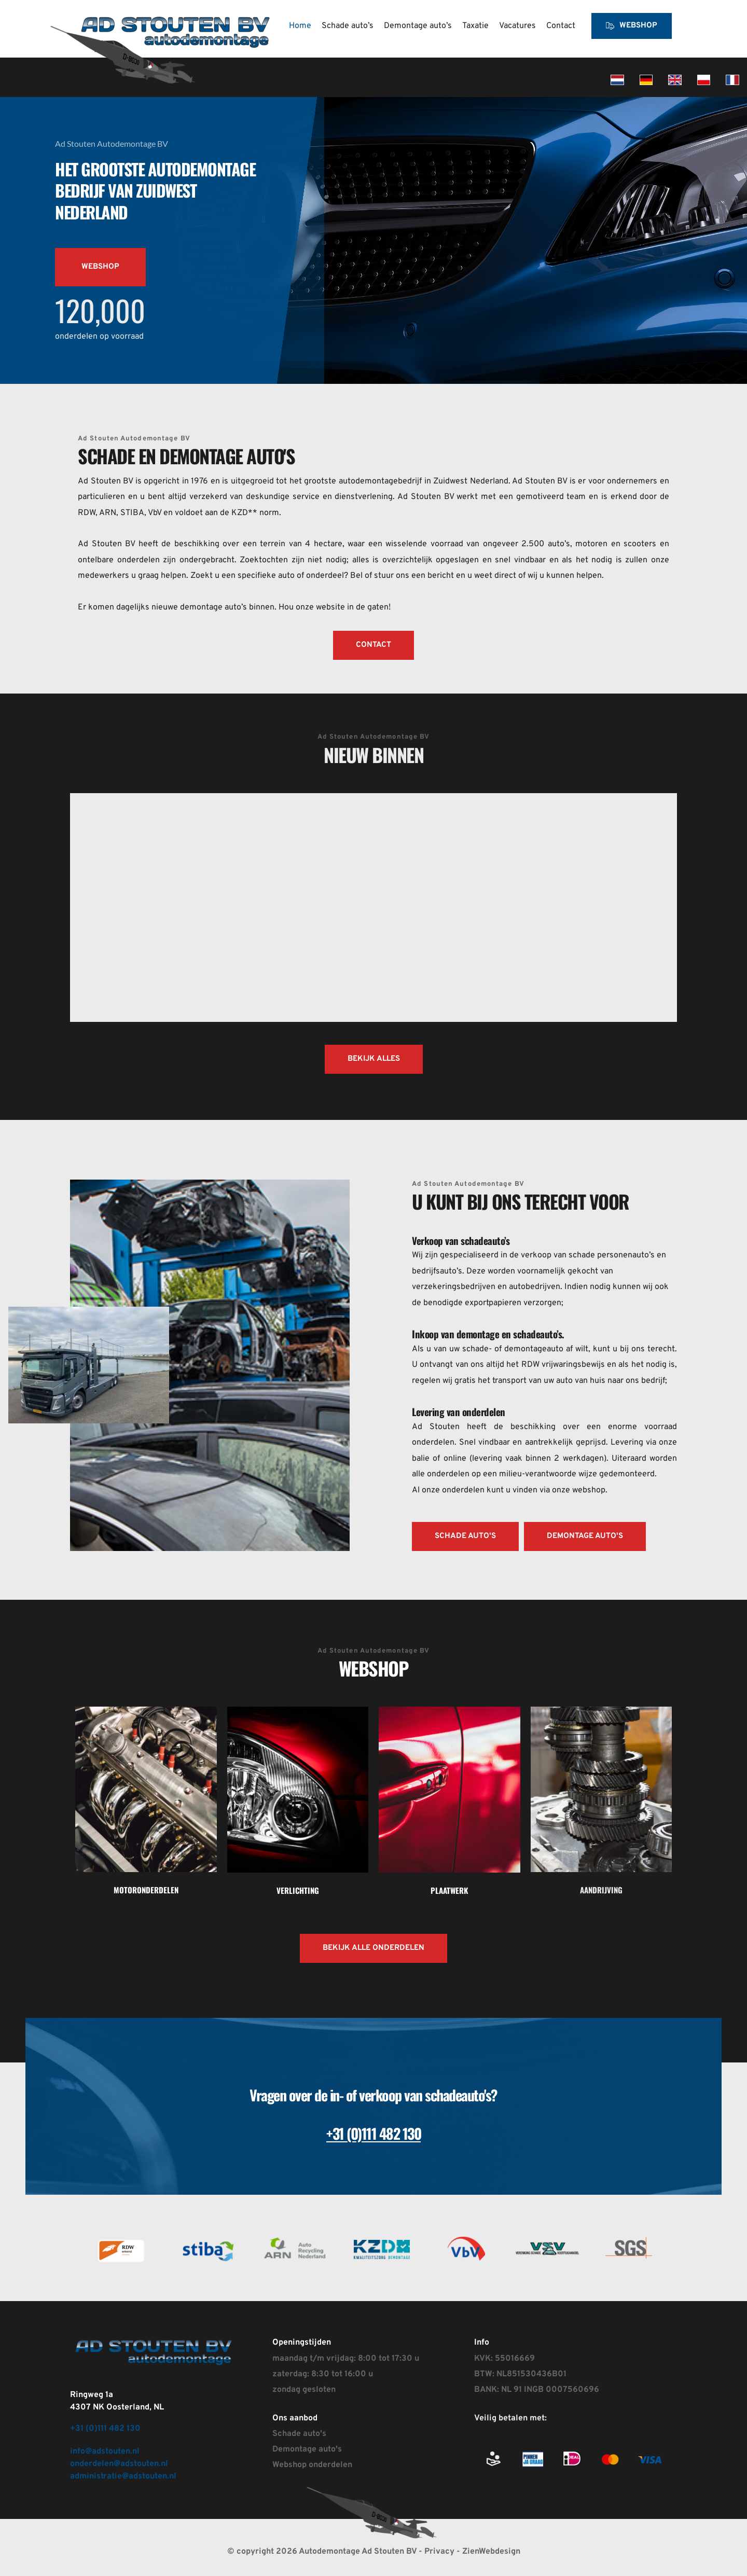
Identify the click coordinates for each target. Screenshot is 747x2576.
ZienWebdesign (491, 2551)
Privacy (440, 2551)
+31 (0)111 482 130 (105, 2428)
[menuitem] (300, 26)
